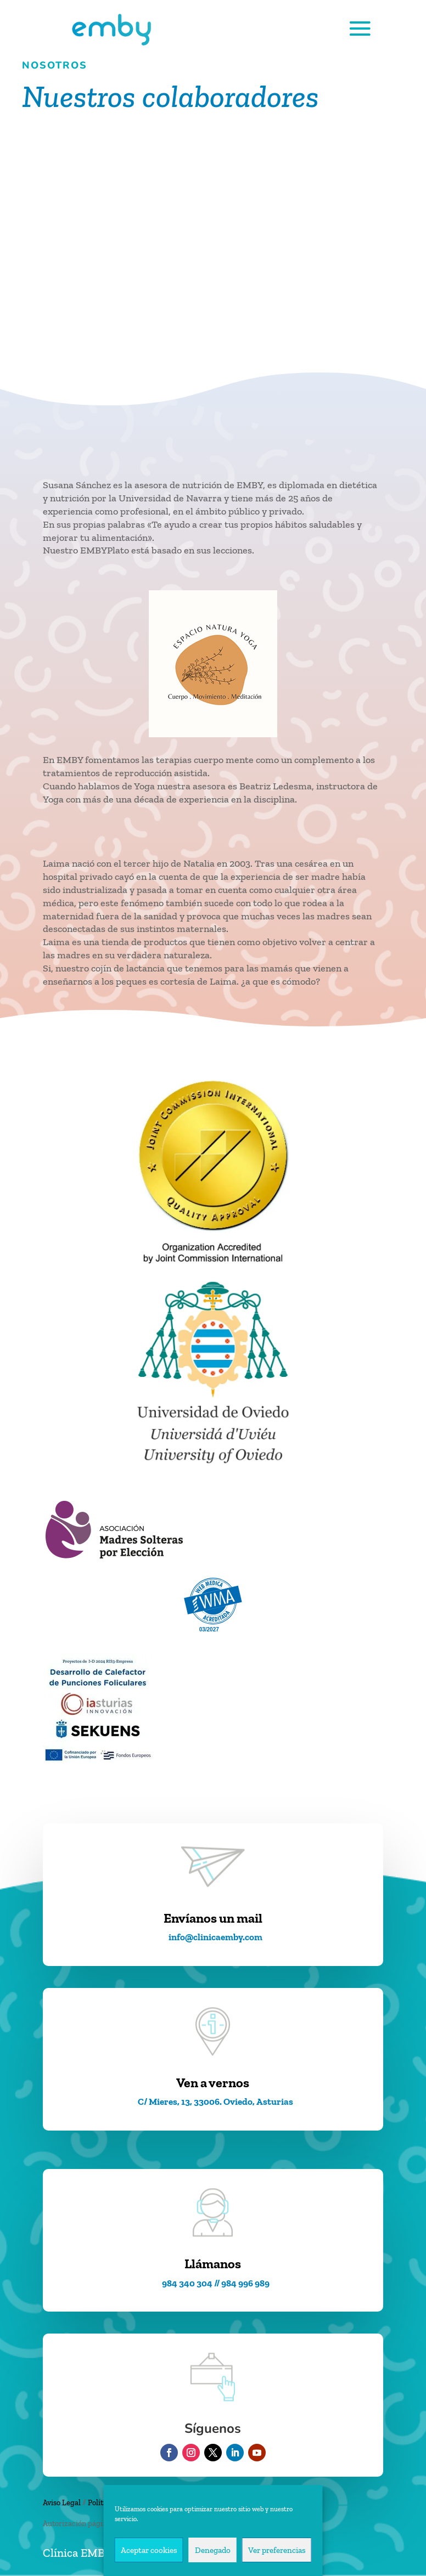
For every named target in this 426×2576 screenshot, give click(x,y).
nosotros (54, 65)
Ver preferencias (277, 2550)
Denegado (213, 2550)
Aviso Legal (62, 2502)
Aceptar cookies (149, 2550)
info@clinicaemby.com (215, 1936)
